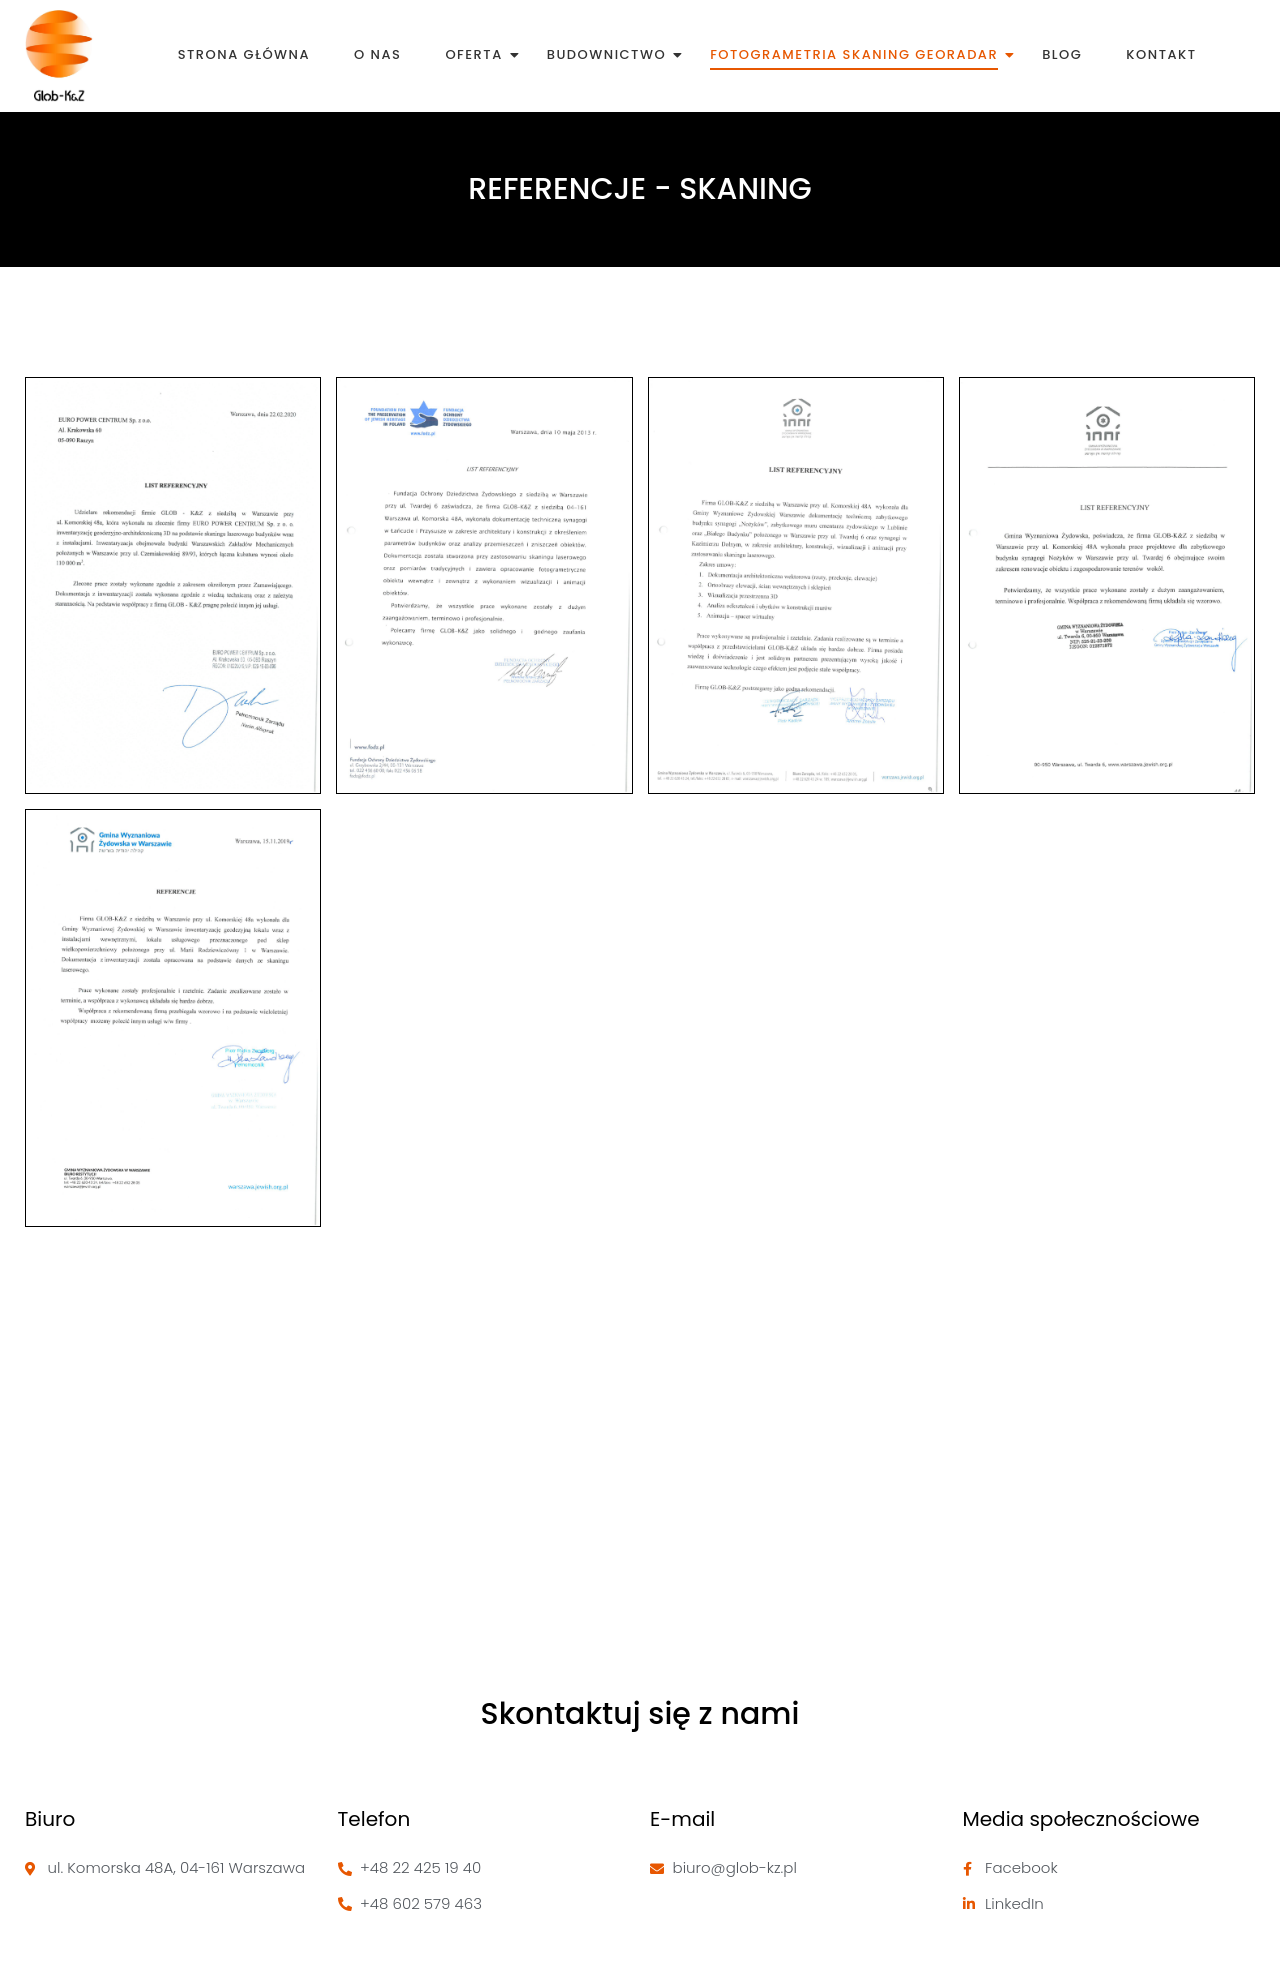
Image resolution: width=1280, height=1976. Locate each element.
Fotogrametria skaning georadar (857, 54)
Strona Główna (244, 54)
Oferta (477, 54)
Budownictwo (610, 54)
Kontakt (1161, 54)
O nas (377, 54)
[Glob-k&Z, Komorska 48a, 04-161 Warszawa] (640, 1487)
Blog (1062, 54)
